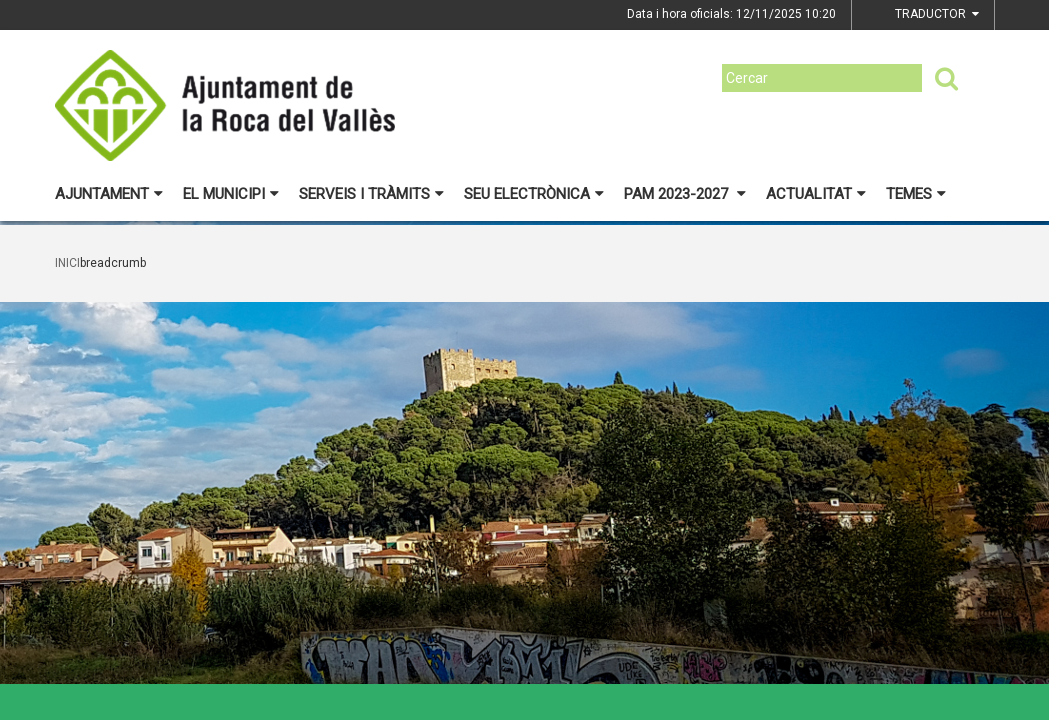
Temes (916, 194)
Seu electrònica (534, 194)
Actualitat (816, 194)
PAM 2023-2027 (685, 194)
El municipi (231, 194)
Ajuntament (109, 194)
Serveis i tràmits (371, 194)
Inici (67, 263)
